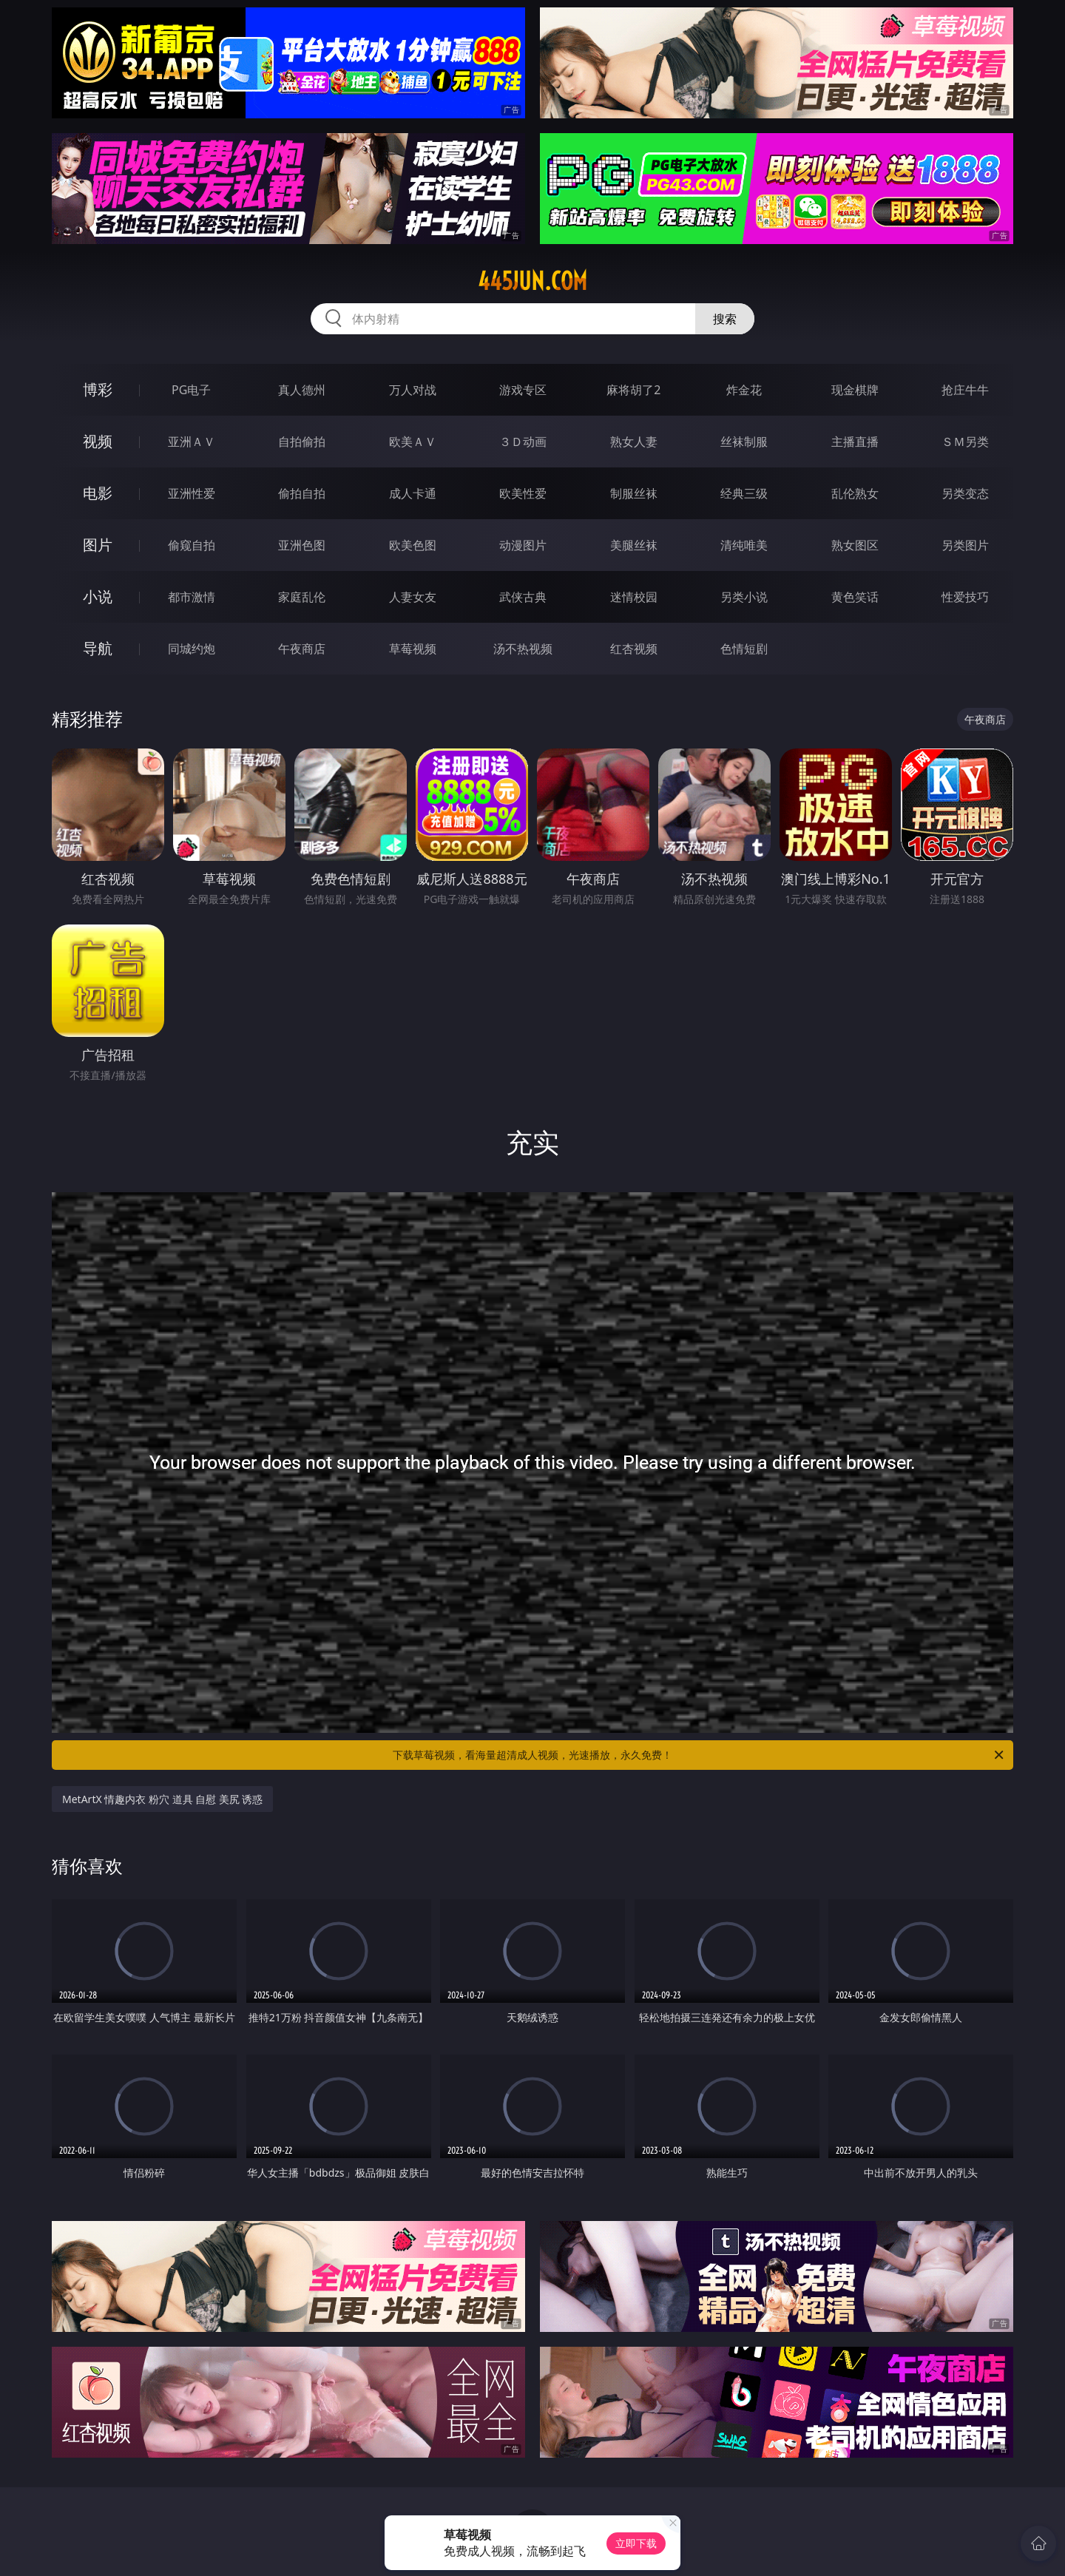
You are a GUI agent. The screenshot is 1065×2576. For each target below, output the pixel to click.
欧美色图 (412, 545)
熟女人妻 (633, 441)
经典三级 (744, 493)
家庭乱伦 (301, 597)
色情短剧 (744, 648)
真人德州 (301, 390)
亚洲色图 (301, 545)
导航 (97, 648)
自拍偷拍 (301, 441)
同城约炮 (191, 648)
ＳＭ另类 (965, 441)
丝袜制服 (744, 441)
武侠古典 (523, 597)
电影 (97, 493)
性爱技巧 (965, 597)
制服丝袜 (633, 493)
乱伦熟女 (855, 493)
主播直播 (855, 441)
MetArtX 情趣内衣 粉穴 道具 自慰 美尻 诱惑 (162, 1799)
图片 (97, 545)
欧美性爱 (523, 493)
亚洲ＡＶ (191, 441)
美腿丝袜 (633, 545)
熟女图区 (855, 545)
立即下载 (636, 2543)
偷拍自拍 (301, 493)
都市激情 (191, 597)
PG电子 (191, 390)
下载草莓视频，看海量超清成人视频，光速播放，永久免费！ (699, 1755)
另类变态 (965, 493)
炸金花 (744, 390)
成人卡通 (412, 493)
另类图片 (965, 545)
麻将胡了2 (633, 390)
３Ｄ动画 (523, 441)
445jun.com (532, 281)
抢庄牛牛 (965, 390)
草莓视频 (412, 648)
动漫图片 (523, 545)
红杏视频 (633, 648)
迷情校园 (633, 597)
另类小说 (744, 597)
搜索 (725, 319)
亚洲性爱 (191, 493)
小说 (97, 596)
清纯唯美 (744, 545)
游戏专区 (523, 390)
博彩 (97, 389)
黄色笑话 (855, 597)
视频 (97, 441)
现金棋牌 (855, 390)
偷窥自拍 (191, 545)
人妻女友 (412, 597)
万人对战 (412, 390)
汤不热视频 (522, 648)
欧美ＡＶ (412, 441)
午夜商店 (301, 648)
